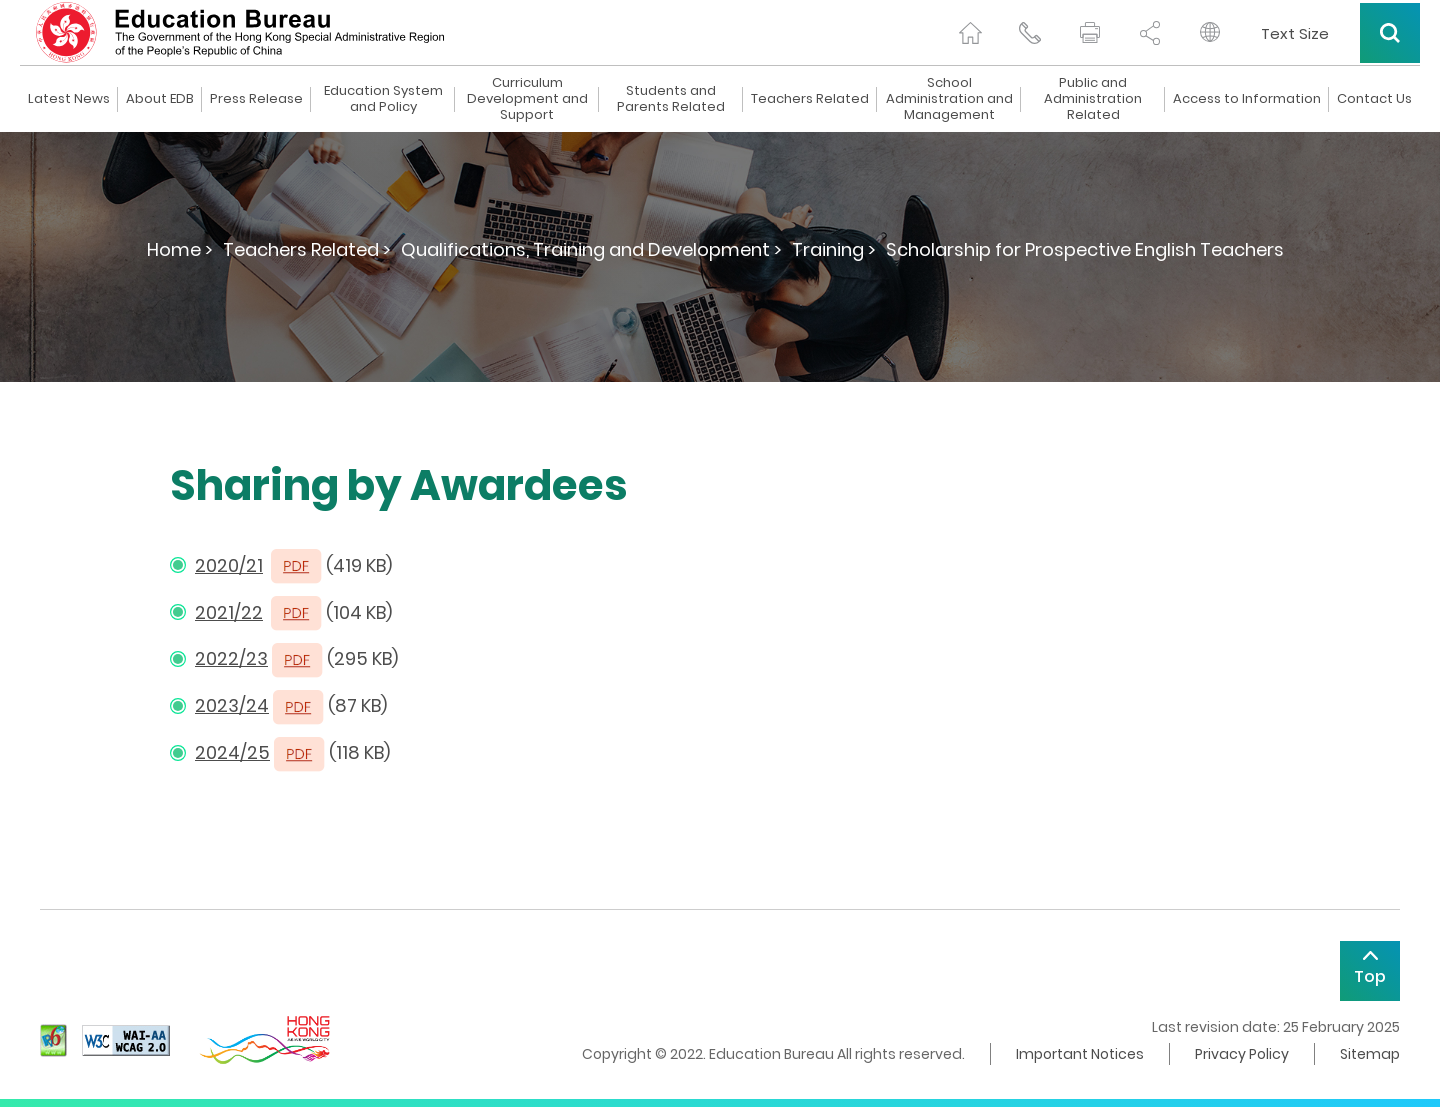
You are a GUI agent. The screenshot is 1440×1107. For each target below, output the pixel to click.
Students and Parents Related (671, 99)
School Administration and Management (949, 99)
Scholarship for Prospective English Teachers (1085, 249)
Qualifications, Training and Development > (591, 249)
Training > (834, 249)
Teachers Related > (307, 249)
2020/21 (229, 565)
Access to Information (1247, 99)
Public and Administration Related (1093, 99)
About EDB (160, 99)
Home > (180, 249)
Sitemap (1370, 1054)
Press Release (256, 99)
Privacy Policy (1242, 1054)
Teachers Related (810, 99)
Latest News (69, 99)
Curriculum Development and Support (527, 99)
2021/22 (229, 612)
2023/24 (232, 705)
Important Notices (1080, 1054)
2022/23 (231, 658)
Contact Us (1374, 99)
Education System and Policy (383, 99)
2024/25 (232, 752)
